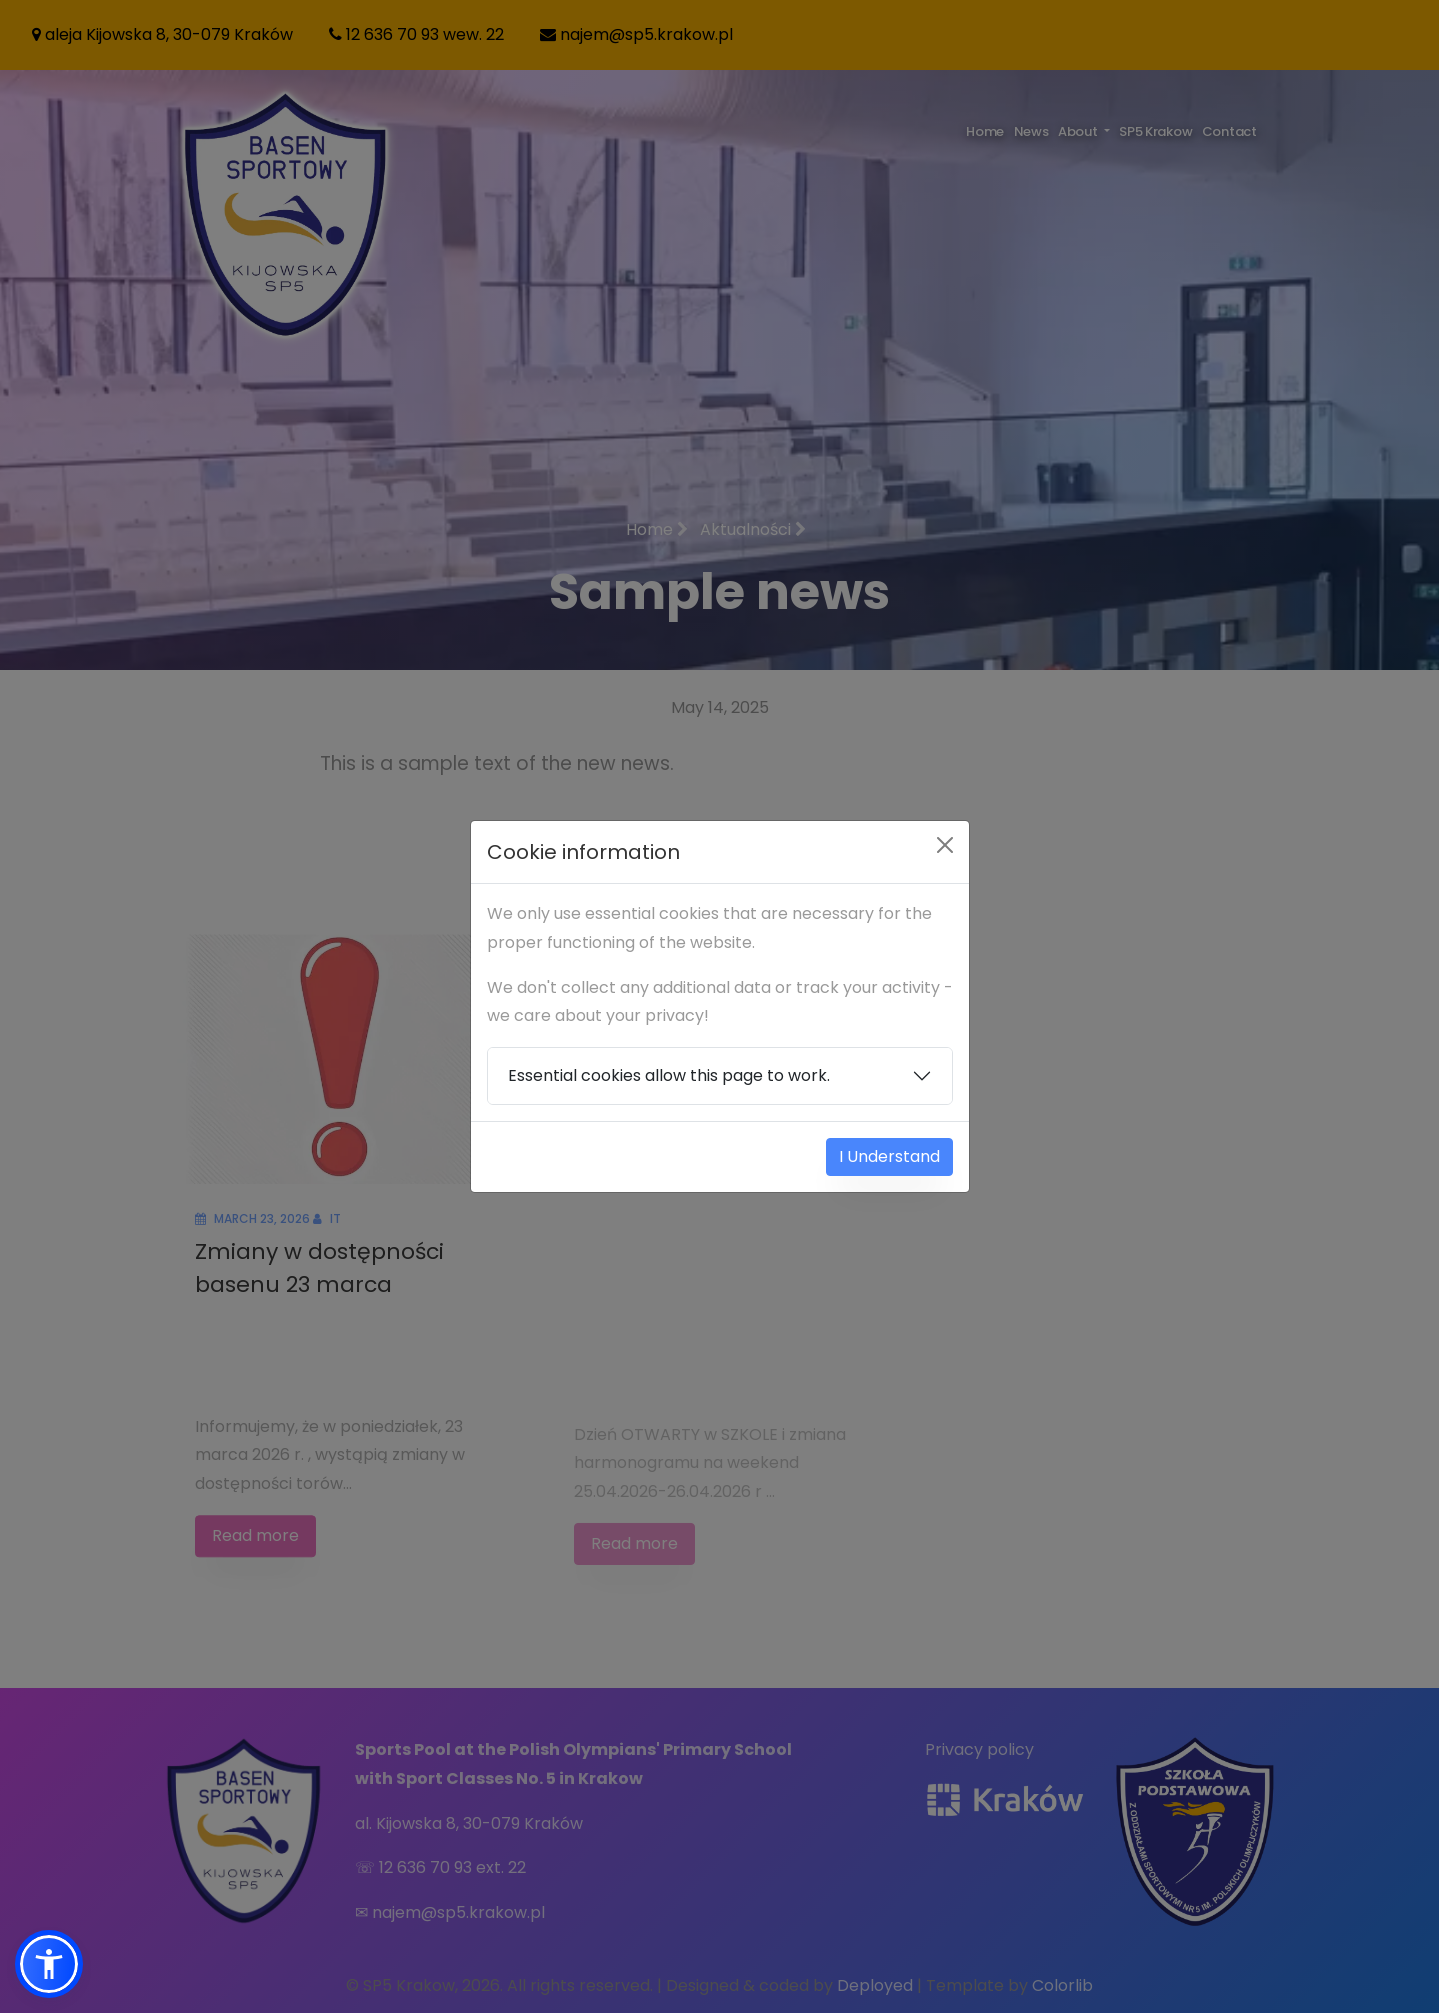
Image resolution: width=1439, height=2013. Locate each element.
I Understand (889, 1156)
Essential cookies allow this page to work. (669, 1075)
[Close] (945, 845)
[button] (49, 1964)
